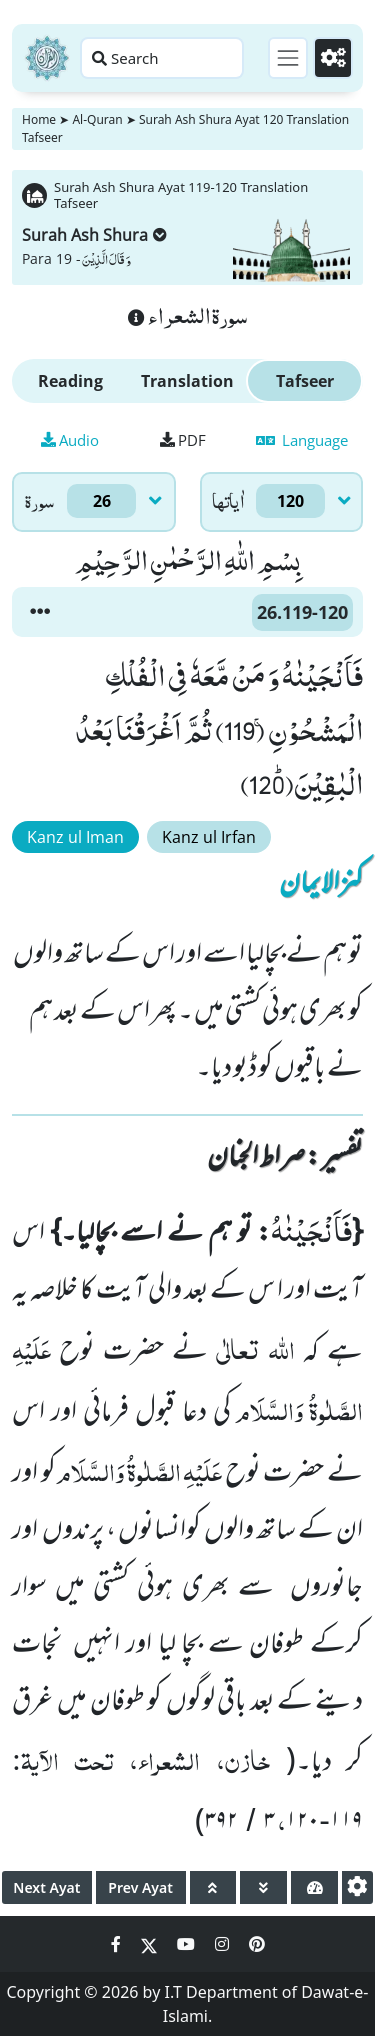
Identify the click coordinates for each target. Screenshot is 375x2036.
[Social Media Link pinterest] (257, 1944)
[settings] (357, 1887)
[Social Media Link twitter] (151, 1944)
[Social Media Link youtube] (188, 1944)
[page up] (213, 1887)
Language (302, 440)
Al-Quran (97, 119)
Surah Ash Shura (94, 235)
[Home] (47, 58)
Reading (70, 381)
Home (39, 119)
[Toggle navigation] (288, 58)
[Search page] (162, 58)
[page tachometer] (314, 1887)
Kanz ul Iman (75, 837)
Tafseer (305, 381)
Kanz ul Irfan (209, 837)
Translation (187, 381)
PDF (183, 440)
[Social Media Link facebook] (118, 1944)
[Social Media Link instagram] (224, 1944)
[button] (40, 612)
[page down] (263, 1887)
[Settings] (333, 58)
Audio (70, 440)
